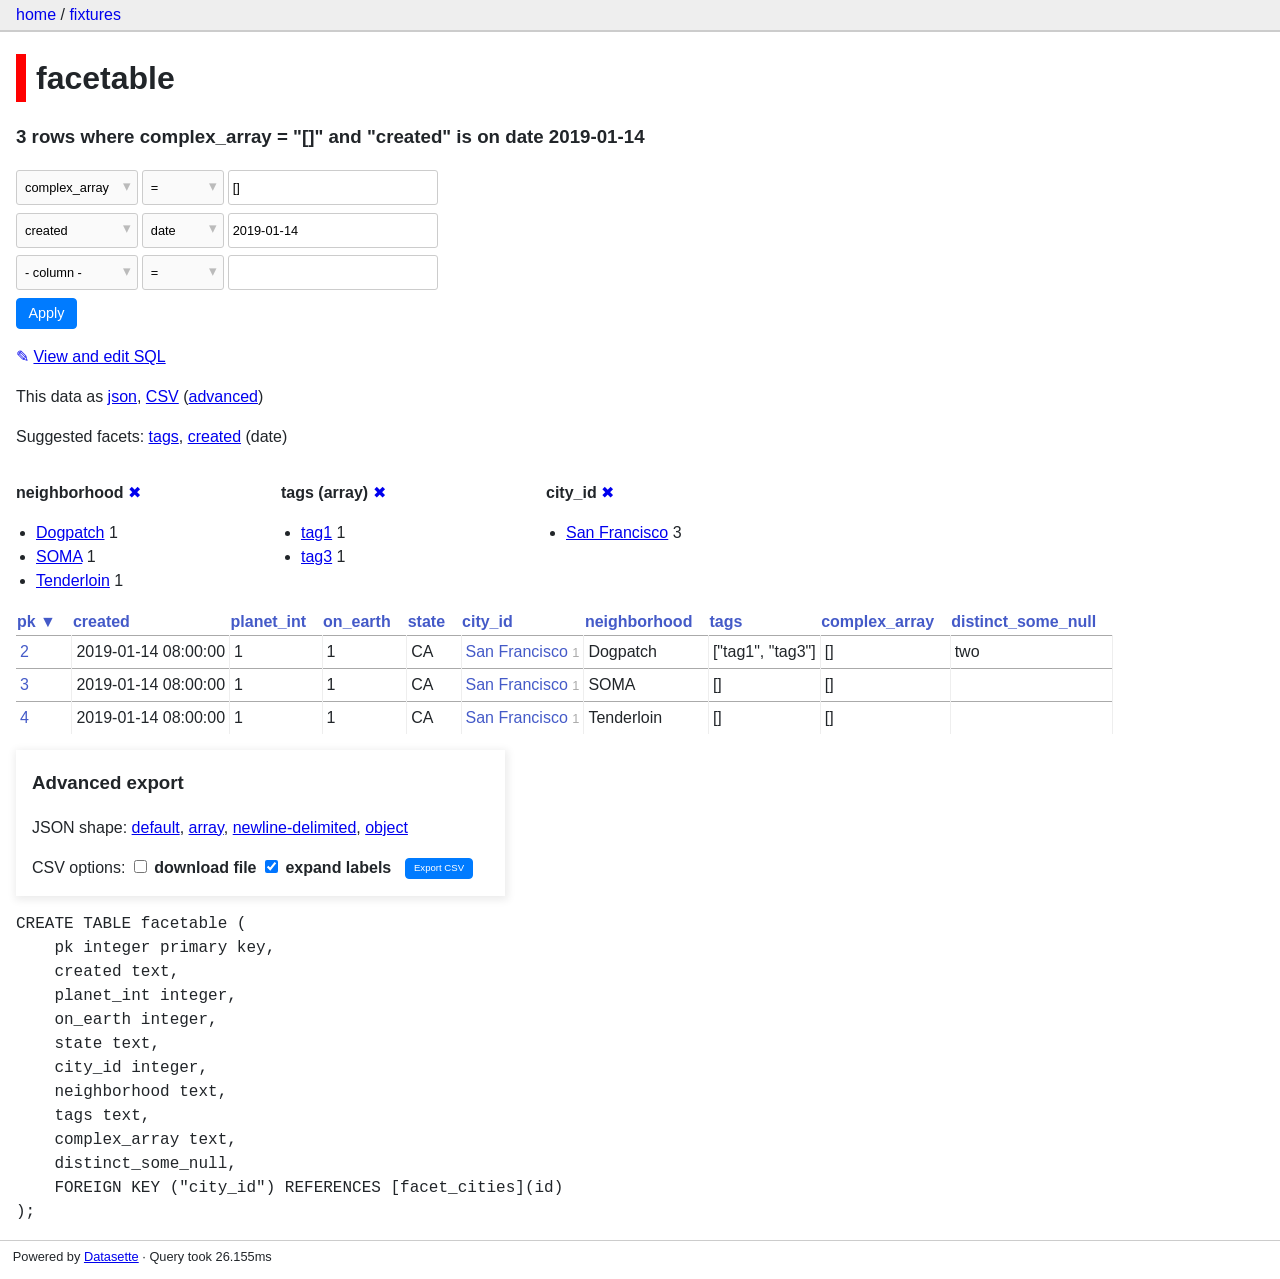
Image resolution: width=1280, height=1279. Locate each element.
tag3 (316, 556)
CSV (162, 396)
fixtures (95, 14)
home (36, 14)
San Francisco (617, 532)
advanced (223, 396)
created (214, 436)
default (156, 827)
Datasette (111, 1256)
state (426, 621)
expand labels (328, 867)
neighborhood (639, 621)
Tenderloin (73, 580)
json (122, 396)
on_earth (357, 621)
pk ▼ (36, 621)
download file (195, 867)
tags (164, 436)
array (206, 827)
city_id (487, 621)
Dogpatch (70, 532)
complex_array (877, 621)
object (386, 827)
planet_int (269, 621)
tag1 (316, 532)
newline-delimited (295, 827)
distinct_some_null (1023, 621)
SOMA (59, 556)
